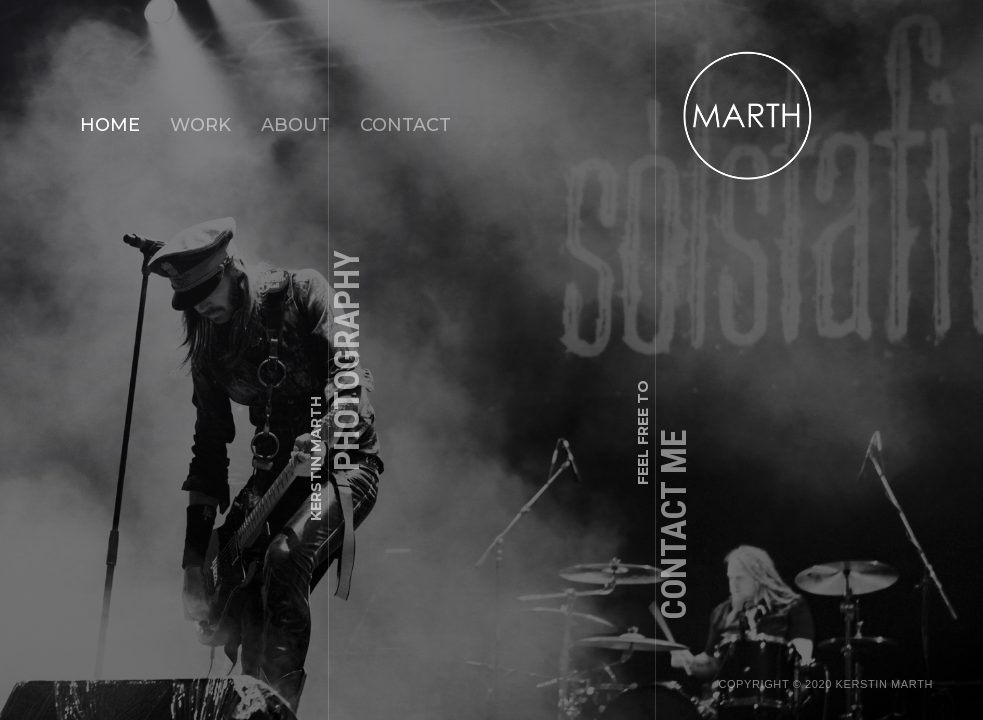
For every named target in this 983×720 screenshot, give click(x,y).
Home (110, 125)
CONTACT (405, 125)
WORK (200, 125)
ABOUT (295, 125)
